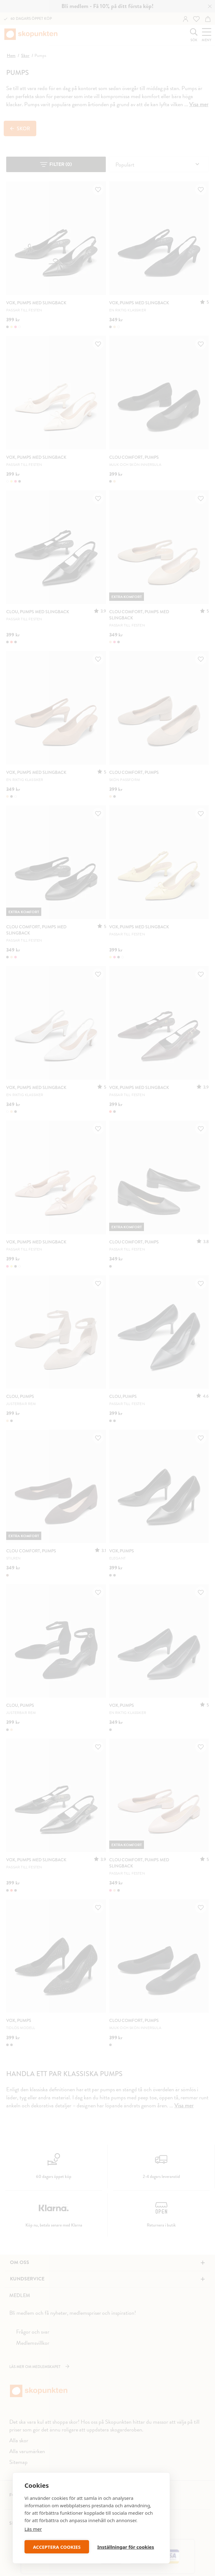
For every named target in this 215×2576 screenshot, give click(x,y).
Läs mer (33, 2529)
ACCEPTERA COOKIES (56, 2547)
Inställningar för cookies (125, 2547)
